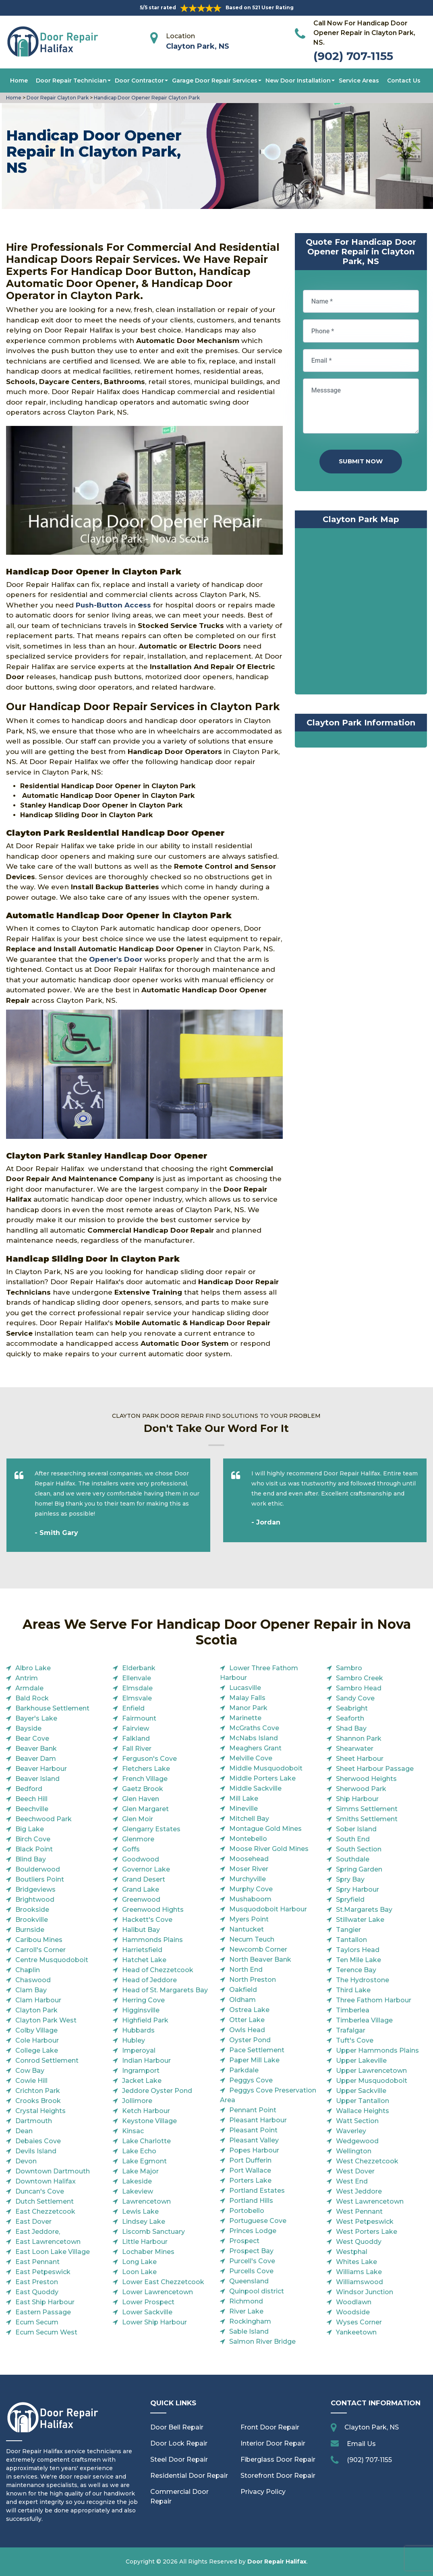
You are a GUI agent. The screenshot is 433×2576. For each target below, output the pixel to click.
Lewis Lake (140, 2211)
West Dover (355, 2171)
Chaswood (33, 1980)
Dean (24, 2131)
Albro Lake (33, 1668)
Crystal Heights (40, 2111)
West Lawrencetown (370, 2201)
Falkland (136, 1738)
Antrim (26, 1678)
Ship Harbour (357, 1799)
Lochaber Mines (148, 2252)
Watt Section (357, 2121)
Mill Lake (243, 1798)
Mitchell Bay (249, 1818)
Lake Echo (139, 2151)
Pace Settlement (256, 2050)
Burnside (29, 1930)
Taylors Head (357, 1950)
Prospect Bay (251, 2251)
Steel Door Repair (179, 2459)
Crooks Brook (38, 2101)
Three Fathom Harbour (373, 2000)
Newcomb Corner (258, 1949)
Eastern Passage (43, 2312)
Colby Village (36, 2030)
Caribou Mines (38, 1940)
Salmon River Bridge (262, 2341)
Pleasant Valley (254, 2140)
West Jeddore (359, 2191)
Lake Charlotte (146, 2141)
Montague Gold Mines (265, 1828)
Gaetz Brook (142, 1789)
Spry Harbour (357, 1889)
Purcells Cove (251, 2271)
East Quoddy (36, 2292)
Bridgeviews (35, 1889)
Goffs (131, 1849)
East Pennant (37, 2262)
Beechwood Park (43, 1819)
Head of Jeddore (149, 1980)
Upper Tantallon (362, 2101)
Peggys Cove (251, 2080)
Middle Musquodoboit (265, 1768)
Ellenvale (136, 1678)
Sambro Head (358, 1688)
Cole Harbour (37, 2040)
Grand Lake (140, 1889)
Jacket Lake (142, 2080)
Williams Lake (359, 2272)
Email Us (361, 2444)
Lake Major (140, 2171)
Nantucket (246, 1929)
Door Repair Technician (71, 80)
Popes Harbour (254, 2150)
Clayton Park (36, 2010)
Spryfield (350, 1899)
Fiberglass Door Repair (277, 2459)
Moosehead (249, 1859)
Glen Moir (137, 1819)
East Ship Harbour (45, 2302)
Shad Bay (351, 1728)
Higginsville (141, 2010)
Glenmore (138, 1839)
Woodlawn (353, 2302)
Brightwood (34, 1899)
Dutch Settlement (44, 2201)
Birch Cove (32, 1839)
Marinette (245, 1718)
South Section (358, 1849)
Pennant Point (252, 2110)
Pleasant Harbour (258, 2120)
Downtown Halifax (45, 2181)
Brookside (32, 1909)
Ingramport (141, 2070)
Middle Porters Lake (262, 1778)
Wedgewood (357, 2141)
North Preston (252, 1979)
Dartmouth (33, 2121)
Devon (26, 2161)
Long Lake (139, 2262)
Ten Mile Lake (358, 1960)
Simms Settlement (367, 1809)
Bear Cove (32, 1738)
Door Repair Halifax (277, 2561)
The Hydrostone (362, 1980)
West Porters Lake (366, 2231)
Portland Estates (257, 2190)
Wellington (353, 2151)
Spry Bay (350, 1879)
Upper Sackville (361, 2091)
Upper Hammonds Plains (377, 2050)
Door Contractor (139, 80)
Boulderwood (37, 1869)
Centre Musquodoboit (51, 1960)
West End (352, 2181)
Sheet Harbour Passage (375, 1768)
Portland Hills (251, 2200)
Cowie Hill (31, 2080)
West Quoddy (358, 2241)
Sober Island (356, 1829)
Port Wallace (250, 2170)
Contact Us (404, 80)
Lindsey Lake (143, 2221)
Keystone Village (149, 2121)
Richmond (246, 2301)
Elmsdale (137, 1688)
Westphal (351, 2252)
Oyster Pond (250, 2040)
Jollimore (137, 2101)
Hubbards (138, 2030)
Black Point (34, 1849)
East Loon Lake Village (52, 2252)
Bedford (28, 1789)
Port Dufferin (250, 2160)
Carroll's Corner (40, 1950)
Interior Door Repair (272, 2443)
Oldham (242, 2000)
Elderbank (138, 1668)
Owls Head (247, 2030)
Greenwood (141, 1899)
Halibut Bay (141, 1930)
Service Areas (359, 80)
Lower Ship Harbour (154, 2322)
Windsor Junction (364, 2292)
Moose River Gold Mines (269, 1849)
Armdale (29, 1688)
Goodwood (140, 1859)
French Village (145, 1779)
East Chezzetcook (45, 2211)
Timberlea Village (364, 2020)
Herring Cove (143, 2000)
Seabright (352, 1708)
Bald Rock (32, 1698)
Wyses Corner (359, 2322)
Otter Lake (247, 2020)
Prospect (244, 2241)
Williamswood (359, 2282)
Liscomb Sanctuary (153, 2231)
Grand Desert (143, 1879)
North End (246, 1969)
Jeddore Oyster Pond (157, 2091)
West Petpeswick (365, 2221)
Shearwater (354, 1748)
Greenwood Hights (153, 1909)
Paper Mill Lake (254, 2060)
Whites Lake (356, 2262)
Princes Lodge (252, 2231)
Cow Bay (29, 2070)
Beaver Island (37, 1779)
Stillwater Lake (360, 1919)
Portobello (246, 2210)
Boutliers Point (39, 1879)
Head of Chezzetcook (157, 1970)
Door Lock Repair (178, 2443)
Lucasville (245, 1688)
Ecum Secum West (46, 2332)
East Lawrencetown (48, 2241)
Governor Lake (146, 1869)
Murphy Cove (251, 1889)
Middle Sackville (255, 1788)
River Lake (246, 2311)
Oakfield (243, 1989)
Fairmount (139, 1718)
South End (353, 1839)
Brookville (31, 1919)
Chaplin (27, 1970)
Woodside (353, 2312)
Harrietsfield (142, 1950)
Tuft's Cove (354, 2040)
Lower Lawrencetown (157, 2292)
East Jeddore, (37, 2231)
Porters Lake (250, 2180)
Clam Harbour (38, 2000)
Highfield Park (145, 2020)
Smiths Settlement (367, 1819)
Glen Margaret (145, 1809)
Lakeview (137, 2191)
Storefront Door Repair (277, 2475)
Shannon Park (358, 1738)
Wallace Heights (362, 2111)
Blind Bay (30, 1859)
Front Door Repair (269, 2427)
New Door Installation (298, 80)
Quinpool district (256, 2291)
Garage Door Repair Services (214, 80)
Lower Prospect (148, 2302)
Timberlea (352, 2010)
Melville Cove (250, 1758)
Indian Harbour (146, 2060)
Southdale (352, 1859)
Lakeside (137, 2181)
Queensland (249, 2281)
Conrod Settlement (47, 2060)
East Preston (36, 2282)
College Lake (36, 2050)
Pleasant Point (253, 2130)
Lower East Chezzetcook (163, 2282)
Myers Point (249, 1919)
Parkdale (244, 2070)
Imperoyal (138, 2050)
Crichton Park (37, 2091)
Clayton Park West (46, 2020)
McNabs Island (253, 1738)
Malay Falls (247, 1698)
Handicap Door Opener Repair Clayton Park (146, 98)
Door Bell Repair (176, 2427)
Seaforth (350, 1718)
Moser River (248, 1869)
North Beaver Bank (260, 1959)
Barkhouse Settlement (52, 1708)
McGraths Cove (254, 1728)
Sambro (349, 1668)
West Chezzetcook (367, 2161)
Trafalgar (350, 2030)
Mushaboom (250, 1899)
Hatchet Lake (144, 1960)
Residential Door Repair (189, 2475)
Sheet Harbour (359, 1758)
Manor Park (248, 1708)
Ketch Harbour (146, 2111)
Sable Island (249, 2331)
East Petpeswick (42, 2272)
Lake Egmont (144, 2161)
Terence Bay (356, 1970)
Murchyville (247, 1879)
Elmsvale (137, 1698)
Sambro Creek (359, 1678)
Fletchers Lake (146, 1768)
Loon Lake (139, 2272)
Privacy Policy (263, 2491)
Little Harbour (145, 2241)
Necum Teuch (251, 1939)
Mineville (243, 1808)
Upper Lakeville (361, 2060)
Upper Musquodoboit (371, 2080)
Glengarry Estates (151, 1829)
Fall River (136, 1748)
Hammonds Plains (152, 1940)
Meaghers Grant (255, 1748)
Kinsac (133, 2131)
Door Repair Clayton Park (57, 98)
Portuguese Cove (257, 2221)
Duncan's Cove (39, 2191)
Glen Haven (140, 1799)
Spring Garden (359, 1869)
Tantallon (351, 1940)
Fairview (135, 1728)
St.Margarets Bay (364, 1909)
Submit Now (361, 461)
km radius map (361, 613)
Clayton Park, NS (197, 46)
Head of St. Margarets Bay (165, 1990)
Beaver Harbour (41, 1768)
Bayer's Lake (36, 1718)
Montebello (248, 1839)
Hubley (133, 2040)
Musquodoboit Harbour (268, 1909)
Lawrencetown (146, 2201)
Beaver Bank (36, 1748)
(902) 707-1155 (353, 56)
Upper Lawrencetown (371, 2070)
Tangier (348, 1930)
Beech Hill (31, 1799)
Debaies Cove (38, 2141)
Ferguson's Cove (149, 1758)
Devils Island (35, 2151)
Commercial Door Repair (179, 2496)
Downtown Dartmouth (52, 2171)
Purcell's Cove (252, 2261)
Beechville (31, 1809)
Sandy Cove (355, 1698)
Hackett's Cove (147, 1919)
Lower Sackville (147, 2312)
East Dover (33, 2221)
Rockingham (250, 2321)
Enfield (133, 1708)
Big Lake (29, 1829)
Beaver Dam (35, 1758)
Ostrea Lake (249, 2010)
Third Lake (353, 1990)
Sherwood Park (361, 1789)
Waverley (351, 2131)
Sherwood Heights (366, 1779)
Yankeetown (356, 2332)
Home (19, 80)
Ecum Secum (36, 2322)
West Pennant (359, 2211)
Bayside (28, 1728)
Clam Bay (31, 1990)
